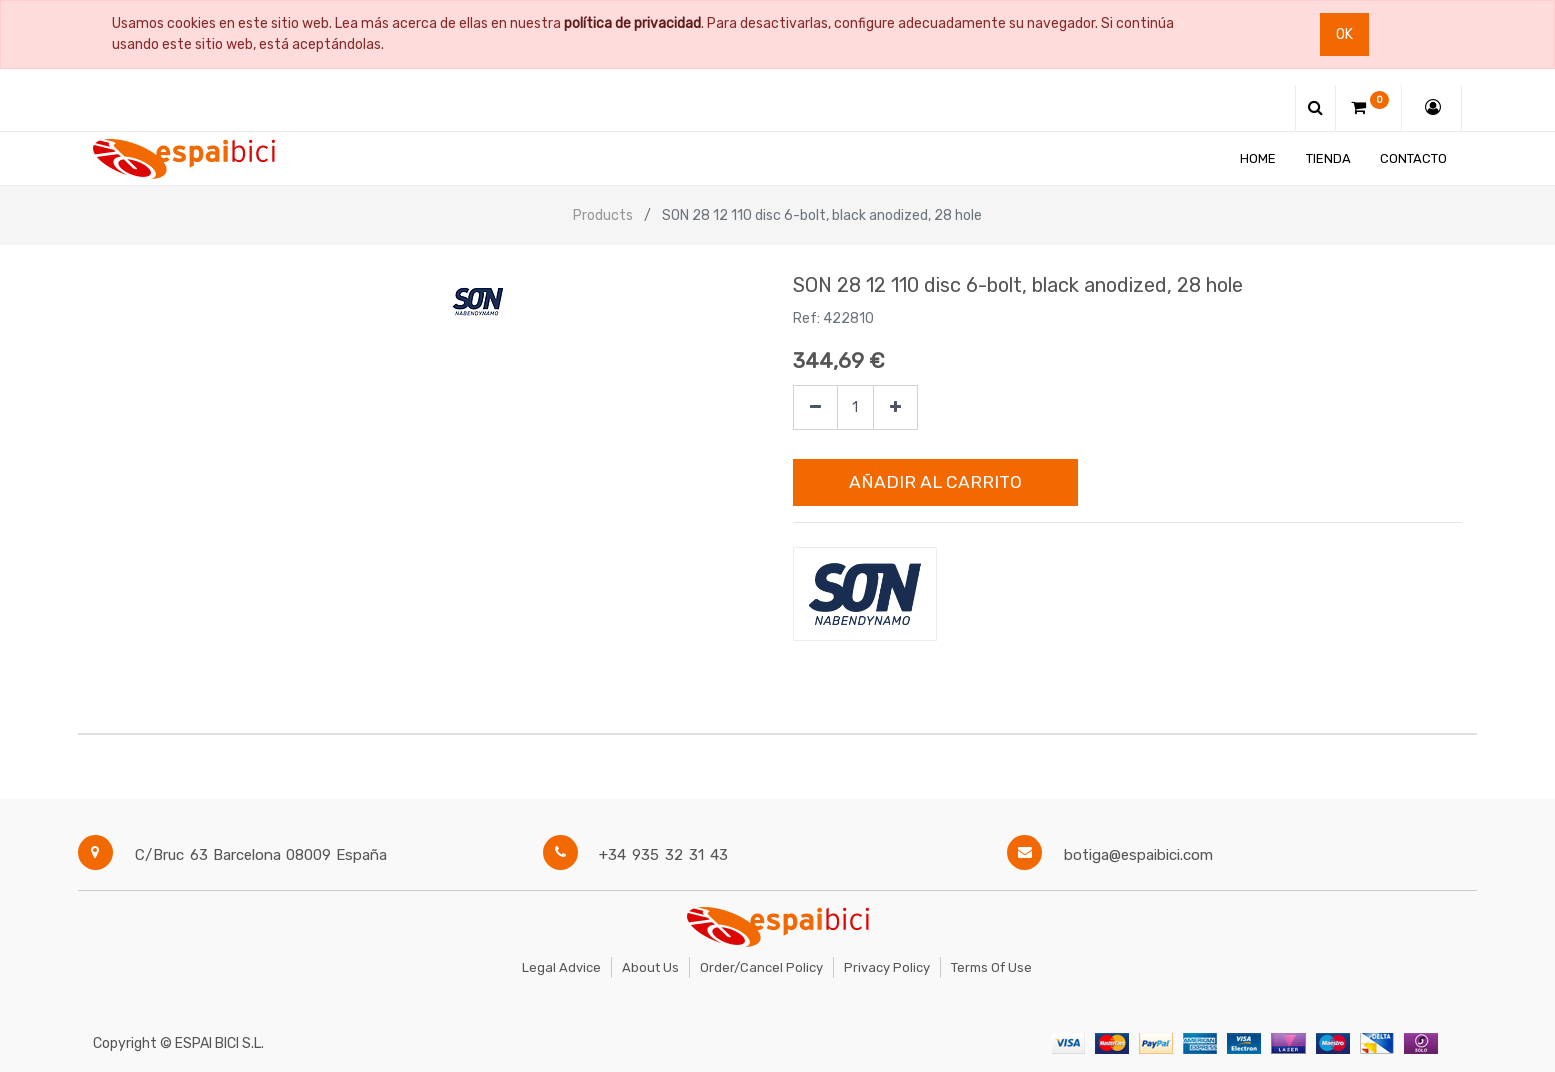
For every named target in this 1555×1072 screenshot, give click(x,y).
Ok (1344, 34)
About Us (650, 967)
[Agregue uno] (895, 407)
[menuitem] (1258, 158)
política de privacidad (632, 23)
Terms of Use (991, 967)
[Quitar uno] (815, 407)
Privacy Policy (887, 967)
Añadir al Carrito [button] (935, 482)
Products (603, 215)
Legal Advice (561, 967)
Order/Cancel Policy (761, 967)
